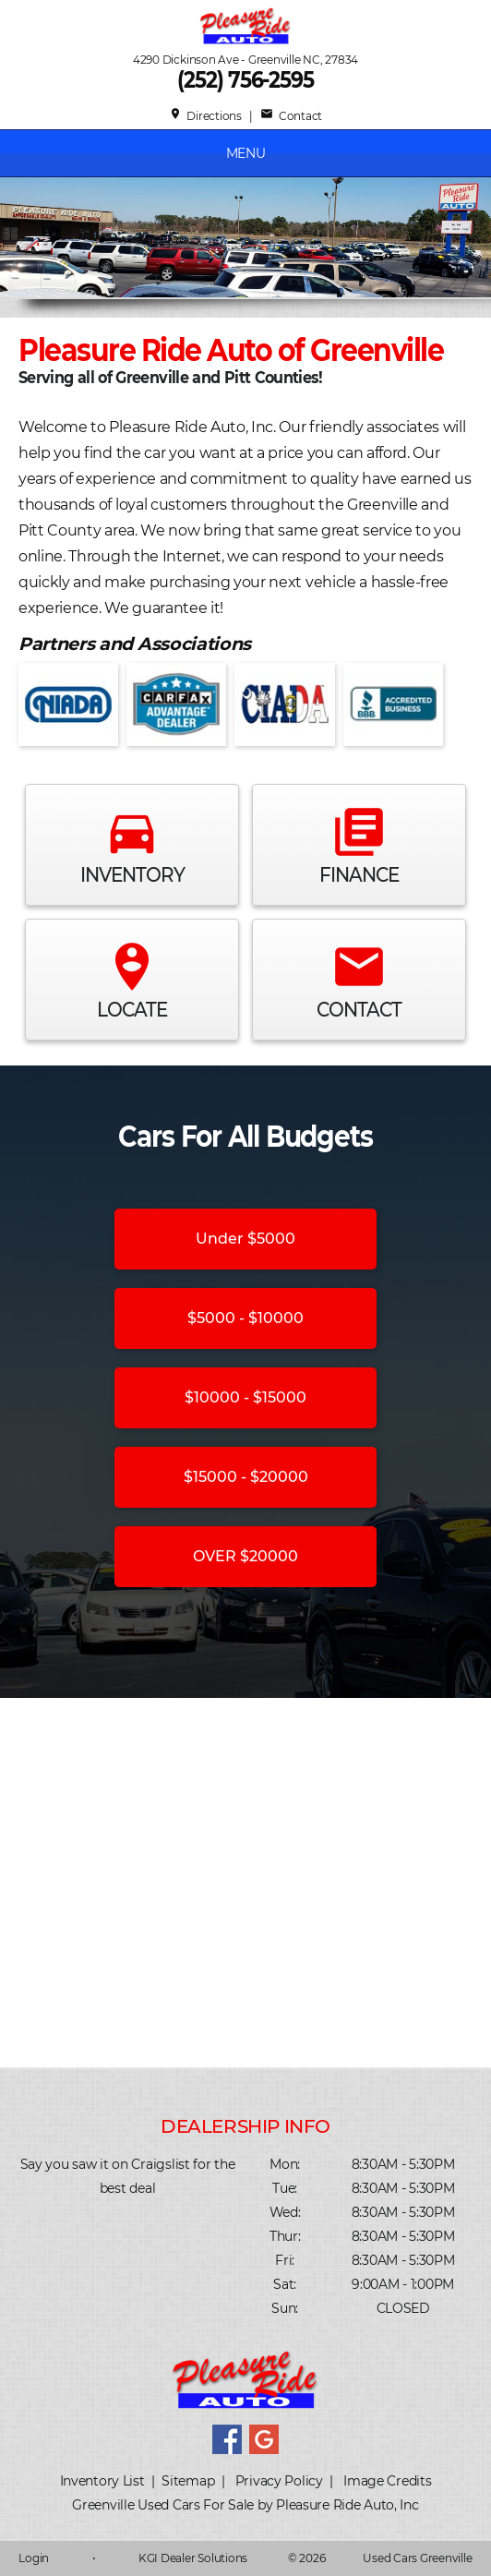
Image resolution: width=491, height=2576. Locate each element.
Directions (205, 116)
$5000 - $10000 (245, 1318)
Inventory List (102, 2481)
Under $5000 (245, 1238)
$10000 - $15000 (245, 1397)
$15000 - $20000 (246, 1477)
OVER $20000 (245, 1556)
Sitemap (188, 2481)
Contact (291, 116)
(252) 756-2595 (245, 80)
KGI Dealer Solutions (192, 2558)
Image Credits (387, 2481)
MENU (246, 153)
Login (33, 2558)
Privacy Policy (279, 2481)
